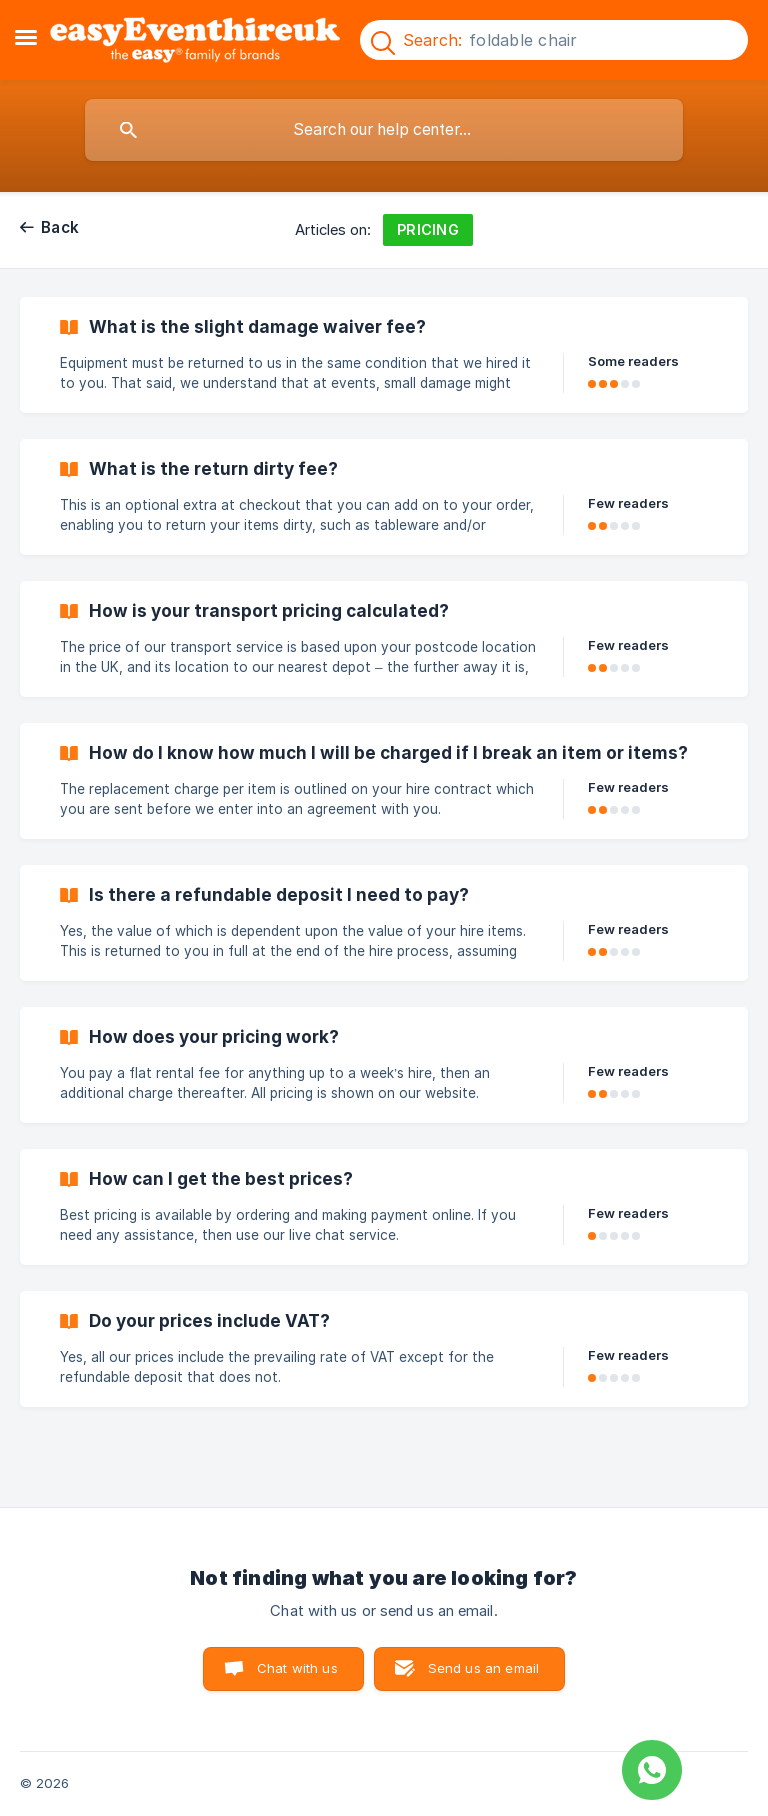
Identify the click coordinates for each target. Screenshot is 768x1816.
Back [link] (60, 227)
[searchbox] (384, 130)
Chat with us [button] (297, 1668)
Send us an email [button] (483, 1668)
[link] (384, 355)
